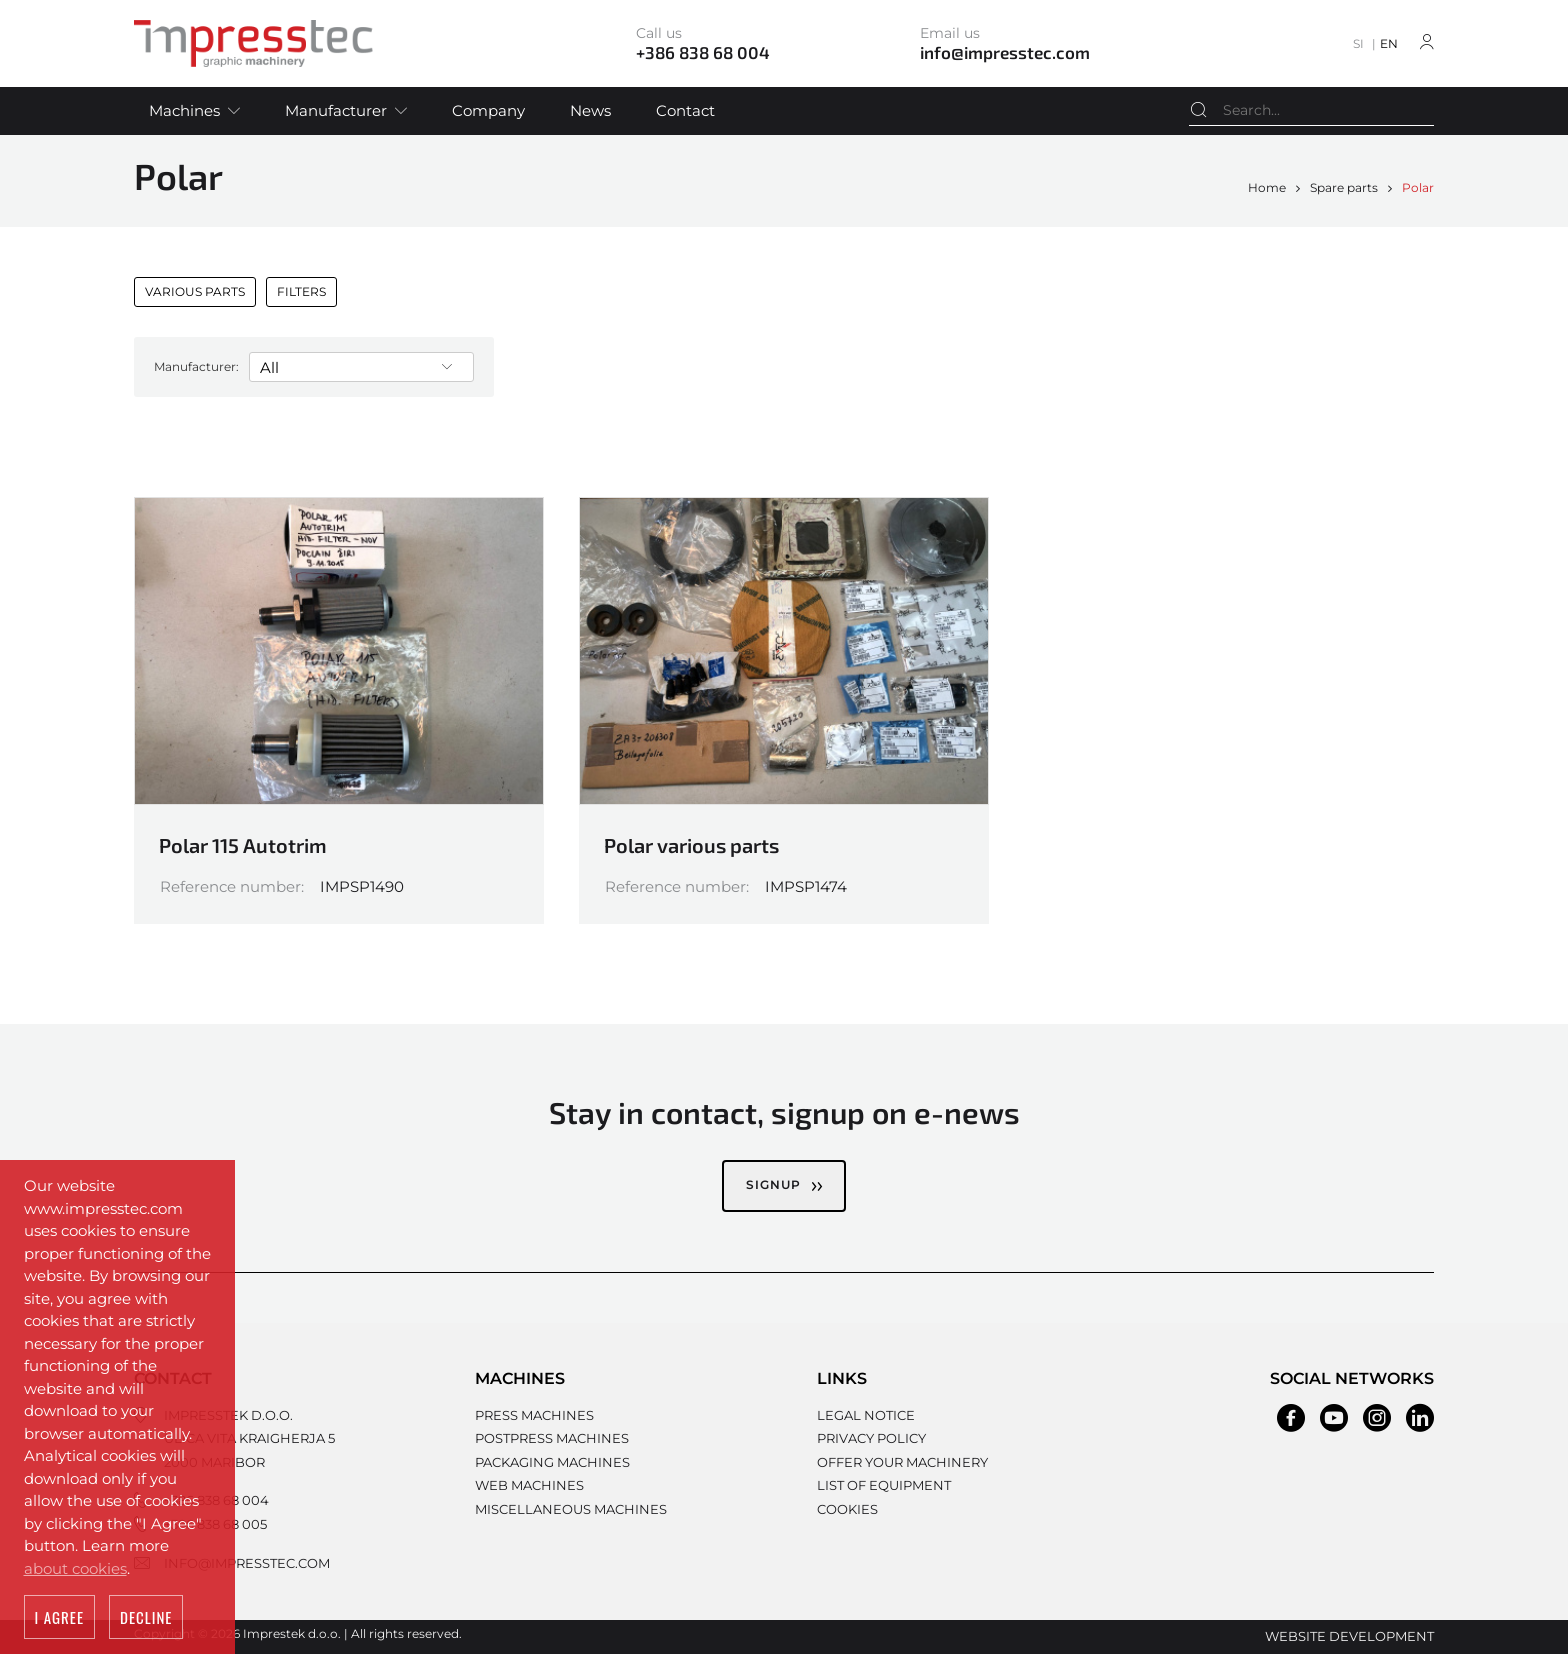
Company (488, 110)
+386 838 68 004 (216, 1500)
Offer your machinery (902, 1462)
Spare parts (1344, 187)
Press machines (534, 1415)
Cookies (847, 1509)
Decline (146, 1617)
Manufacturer (336, 110)
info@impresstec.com (247, 1563)
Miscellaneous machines (571, 1509)
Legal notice (866, 1415)
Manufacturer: (196, 366)
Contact (685, 110)
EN (1389, 43)
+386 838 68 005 (215, 1524)
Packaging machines (552, 1462)
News (590, 110)
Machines (184, 110)
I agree (59, 1617)
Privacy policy (871, 1438)
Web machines (529, 1485)
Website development (1349, 1636)
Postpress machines (552, 1438)
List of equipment (884, 1485)
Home (1267, 187)
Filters (301, 291)
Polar (1418, 187)
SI (1358, 43)
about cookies (75, 1568)
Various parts (195, 291)
